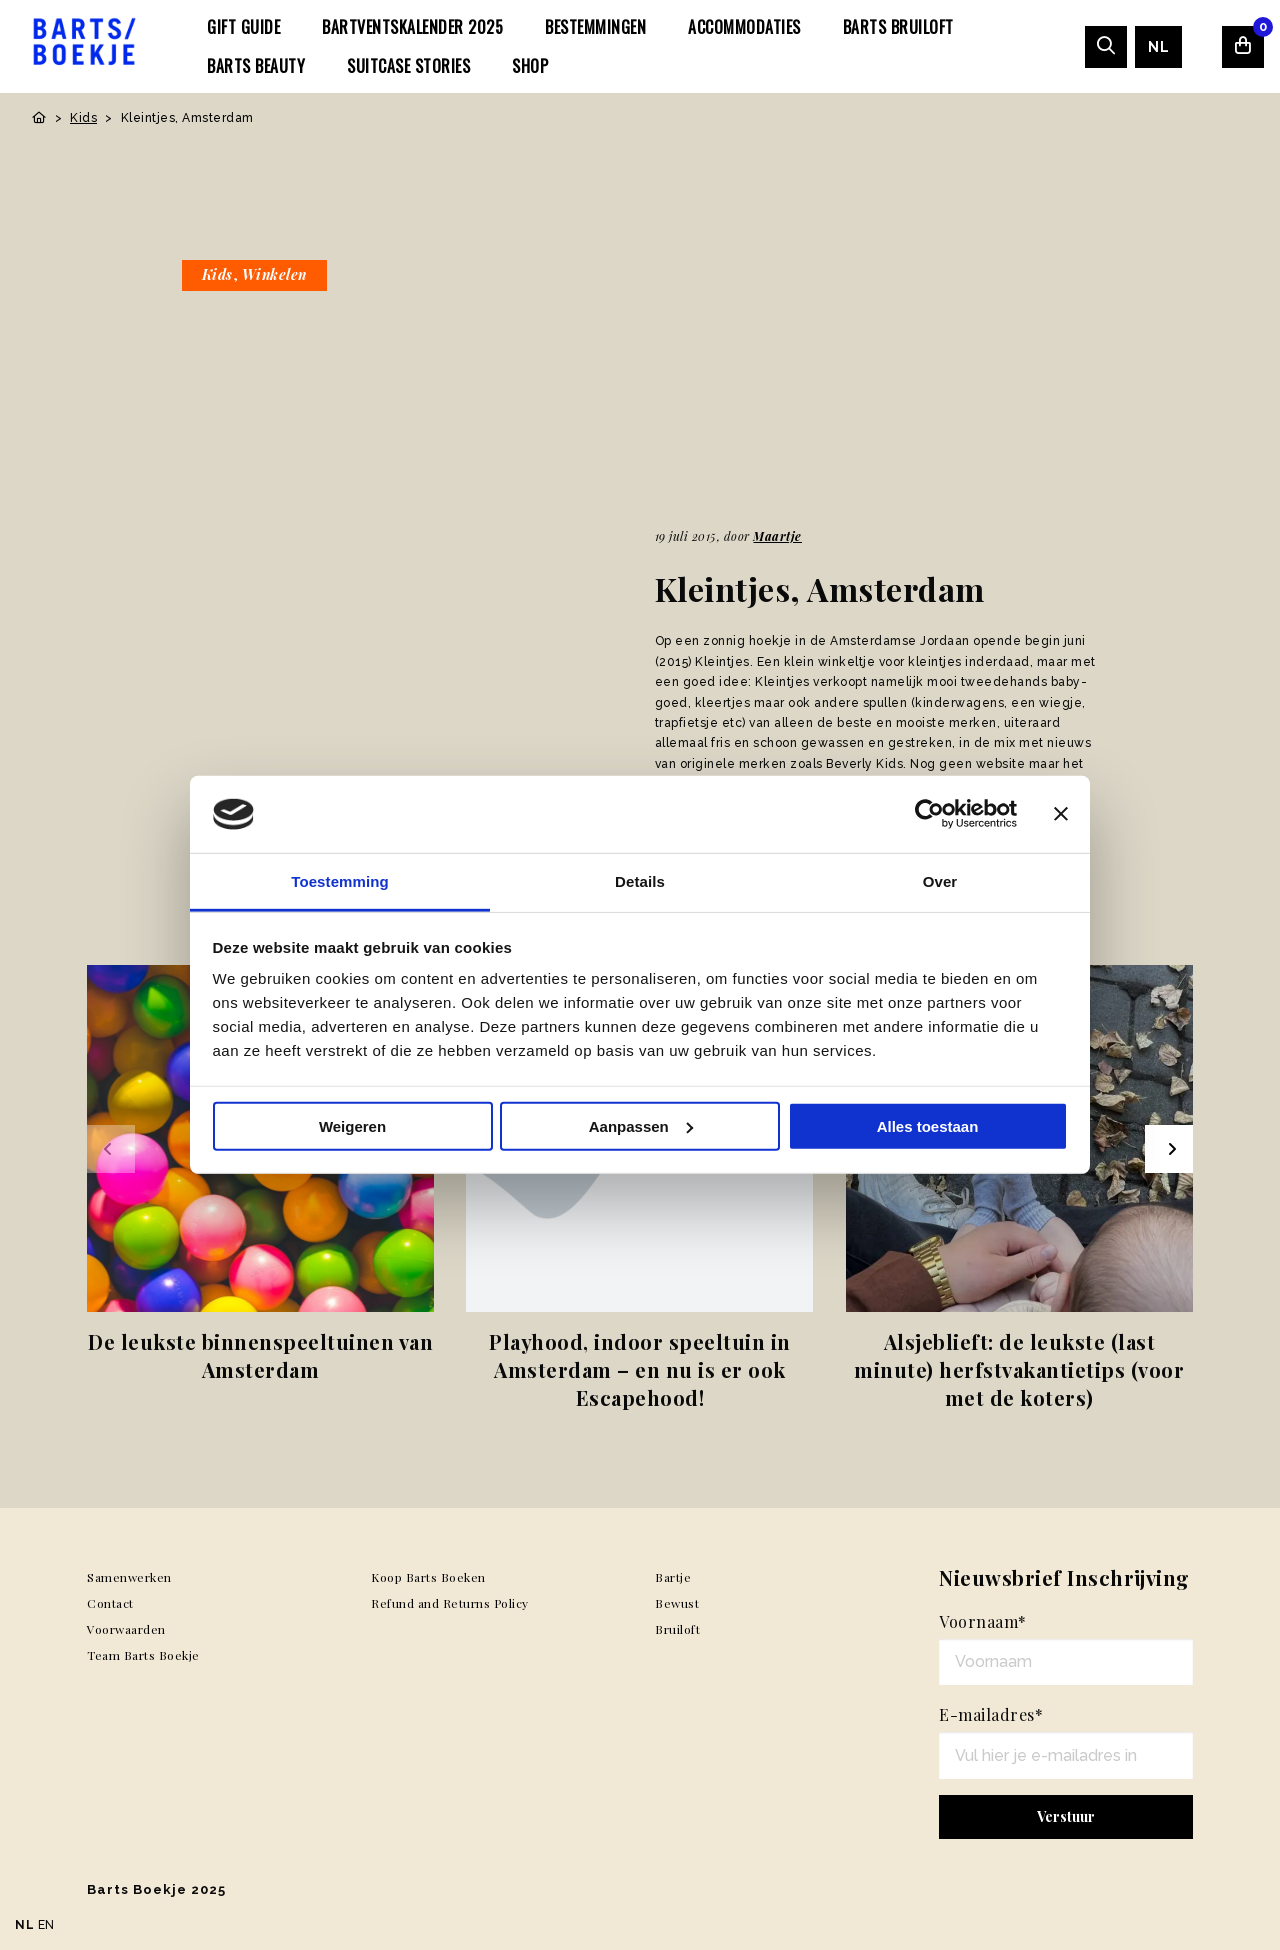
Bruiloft (677, 1629)
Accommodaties (744, 27)
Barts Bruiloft (898, 27)
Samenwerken (129, 1577)
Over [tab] (940, 881)
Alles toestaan (928, 1126)
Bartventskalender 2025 (412, 27)
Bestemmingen (595, 27)
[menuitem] (243, 27)
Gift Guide (243, 27)
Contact (110, 1603)
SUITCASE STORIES (408, 66)
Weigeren (352, 1126)
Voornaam (983, 1621)
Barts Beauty (256, 66)
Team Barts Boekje (143, 1655)
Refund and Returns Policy (450, 1603)
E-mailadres (991, 1714)
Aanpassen (641, 1126)
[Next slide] (1169, 1149)
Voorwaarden (126, 1629)
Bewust (677, 1603)
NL (1158, 47)
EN (46, 1925)
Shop (530, 66)
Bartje (673, 1577)
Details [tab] (640, 881)
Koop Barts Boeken (428, 1577)
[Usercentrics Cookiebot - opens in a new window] (929, 814)
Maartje (777, 536)
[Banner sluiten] (1061, 814)
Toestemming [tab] (340, 881)
